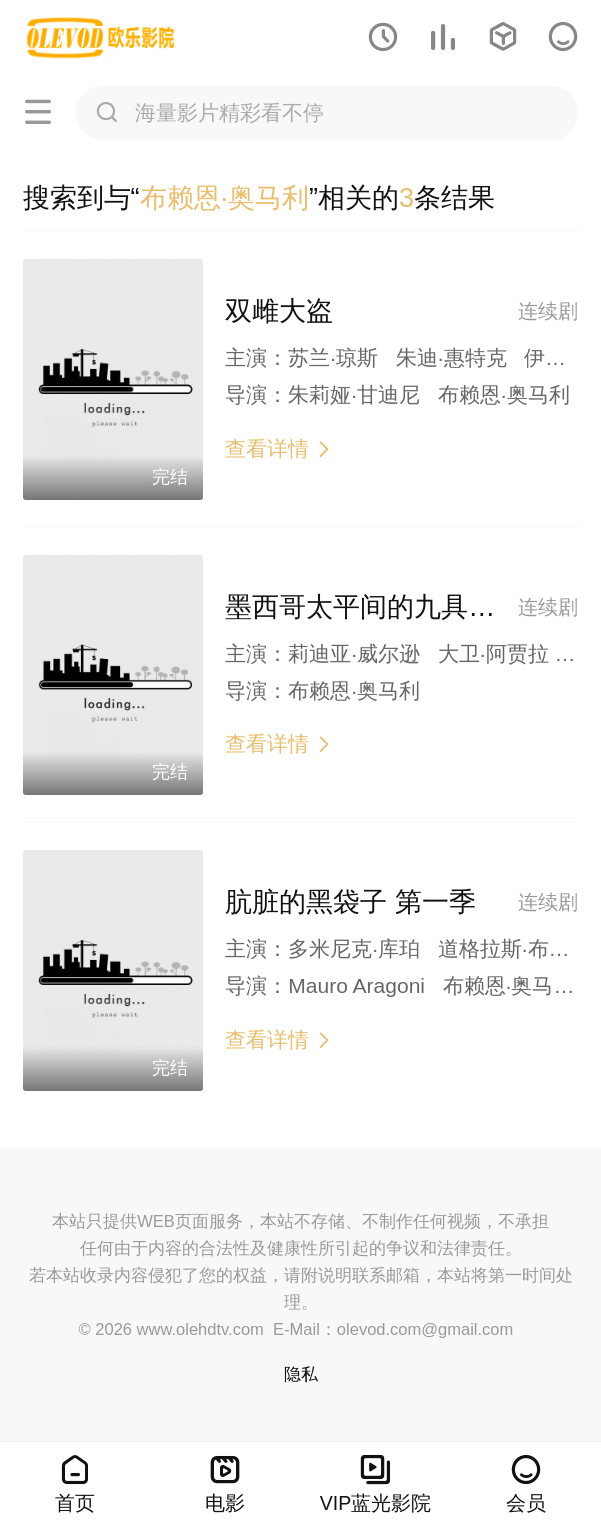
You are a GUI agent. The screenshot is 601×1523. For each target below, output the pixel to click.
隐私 (301, 1374)
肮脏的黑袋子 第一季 (350, 902)
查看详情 (279, 448)
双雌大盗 (279, 311)
